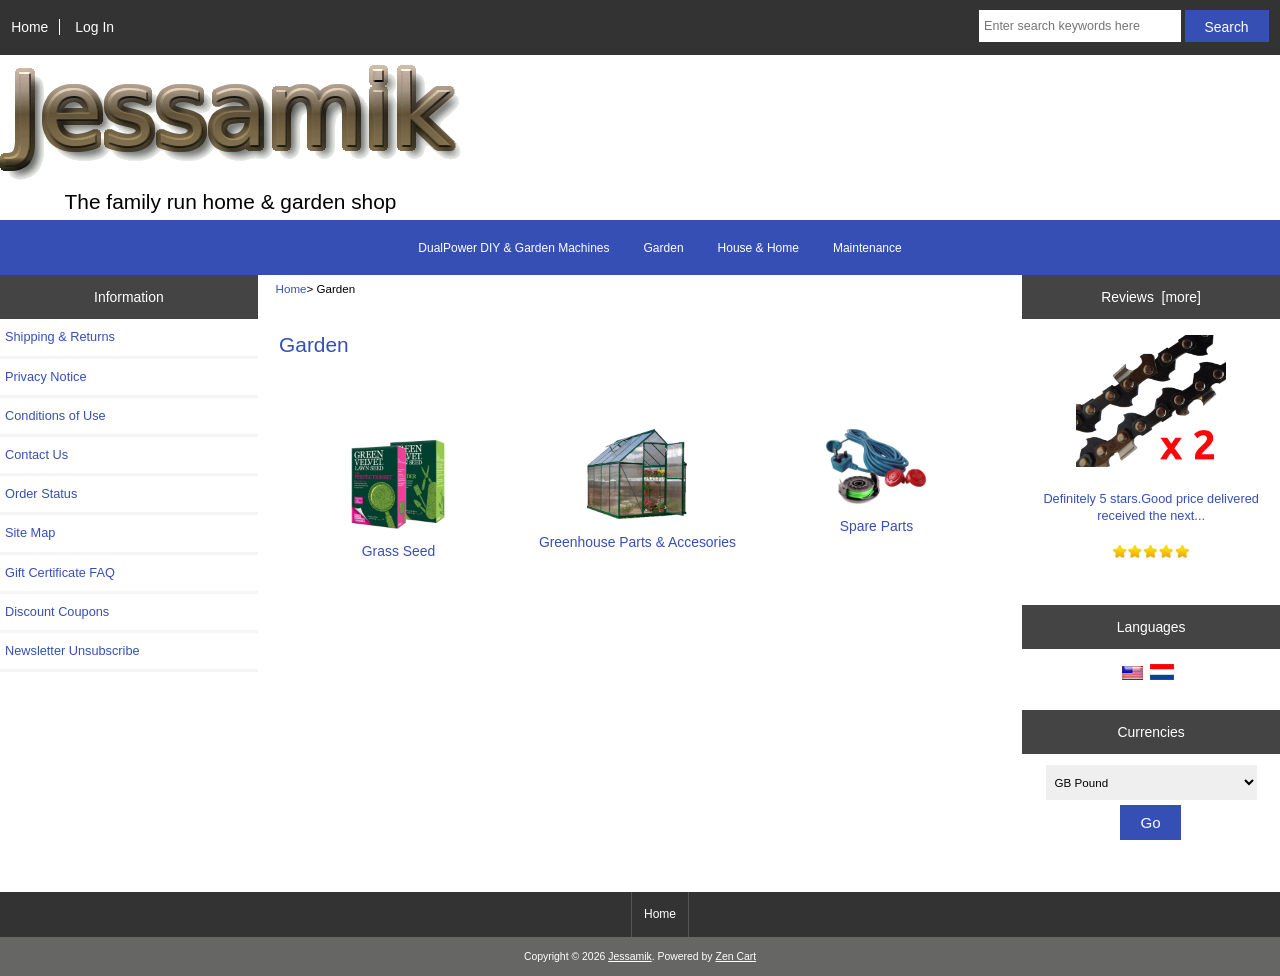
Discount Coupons (57, 611)
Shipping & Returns (60, 336)
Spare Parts (876, 517)
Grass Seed (399, 542)
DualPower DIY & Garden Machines (513, 248)
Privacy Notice (45, 376)
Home (29, 27)
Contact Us (36, 454)
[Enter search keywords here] (1080, 26)
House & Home (758, 248)
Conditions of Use (55, 415)
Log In (94, 27)
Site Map (30, 532)
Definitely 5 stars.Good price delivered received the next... (1150, 429)
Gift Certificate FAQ (60, 572)
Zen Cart (736, 956)
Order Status (41, 493)
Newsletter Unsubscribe (72, 650)
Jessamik (630, 956)
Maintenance (867, 248)
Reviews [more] (1151, 297)
